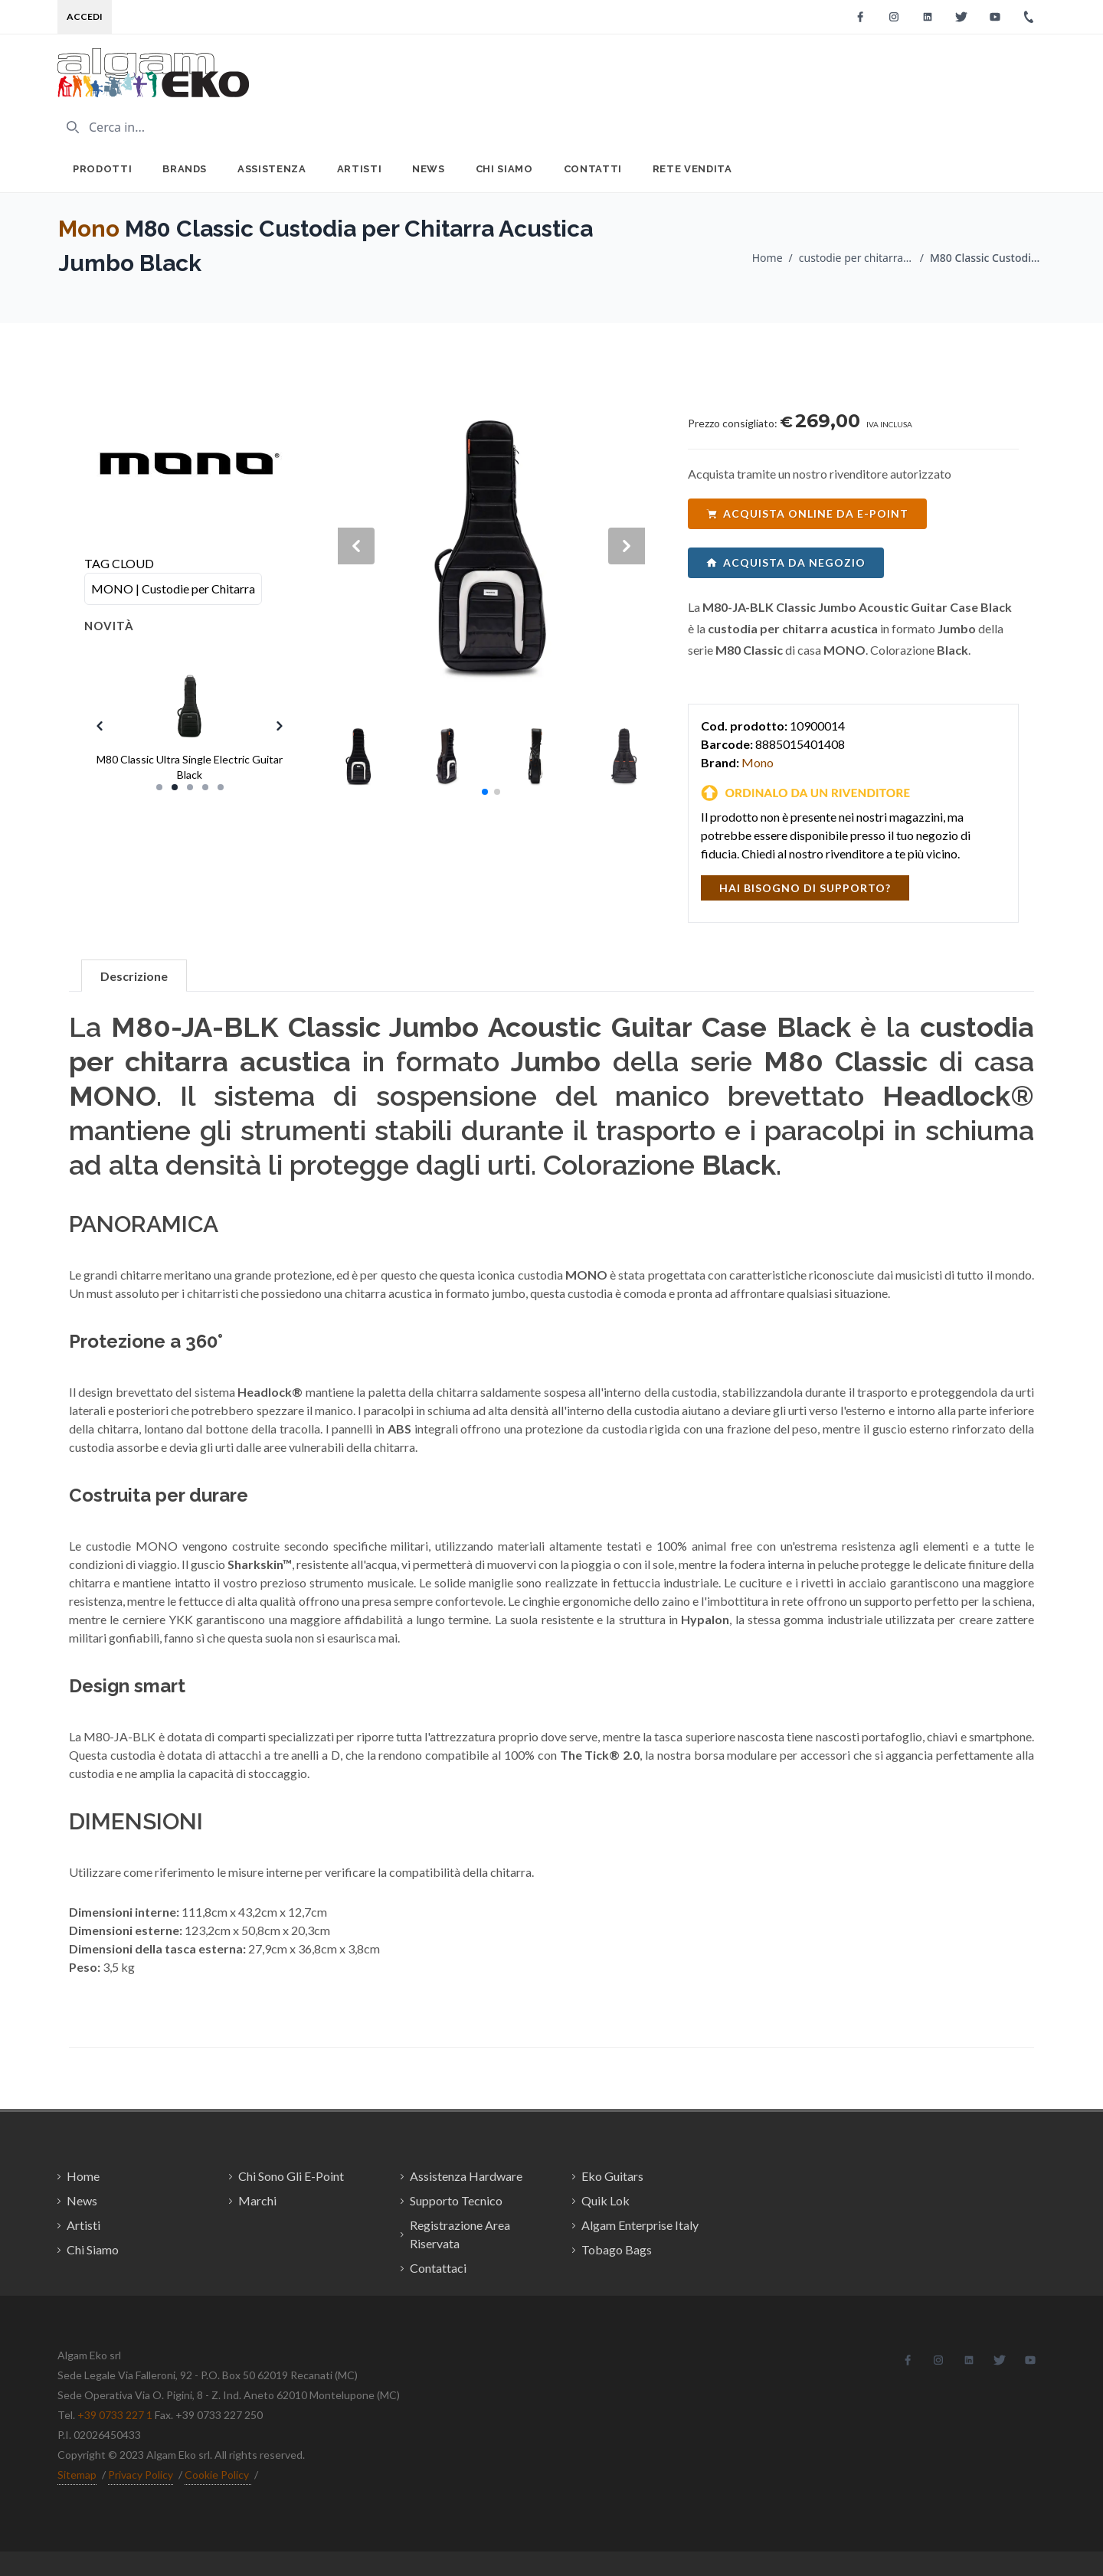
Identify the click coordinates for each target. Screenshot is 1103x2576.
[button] (485, 792)
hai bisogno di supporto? (805, 887)
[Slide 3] (190, 787)
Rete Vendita (692, 169)
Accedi (85, 16)
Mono (88, 228)
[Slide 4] (205, 787)
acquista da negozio (786, 562)
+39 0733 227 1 (114, 2414)
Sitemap (77, 2474)
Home (767, 257)
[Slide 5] (221, 787)
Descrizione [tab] (134, 976)
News (428, 169)
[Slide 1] (159, 787)
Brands (184, 169)
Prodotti (102, 169)
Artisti (359, 169)
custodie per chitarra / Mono (856, 257)
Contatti (593, 169)
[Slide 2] (175, 787)
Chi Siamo (504, 169)
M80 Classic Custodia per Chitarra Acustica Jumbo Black (987, 257)
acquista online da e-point (807, 513)
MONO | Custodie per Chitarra (173, 588)
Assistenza (271, 169)
